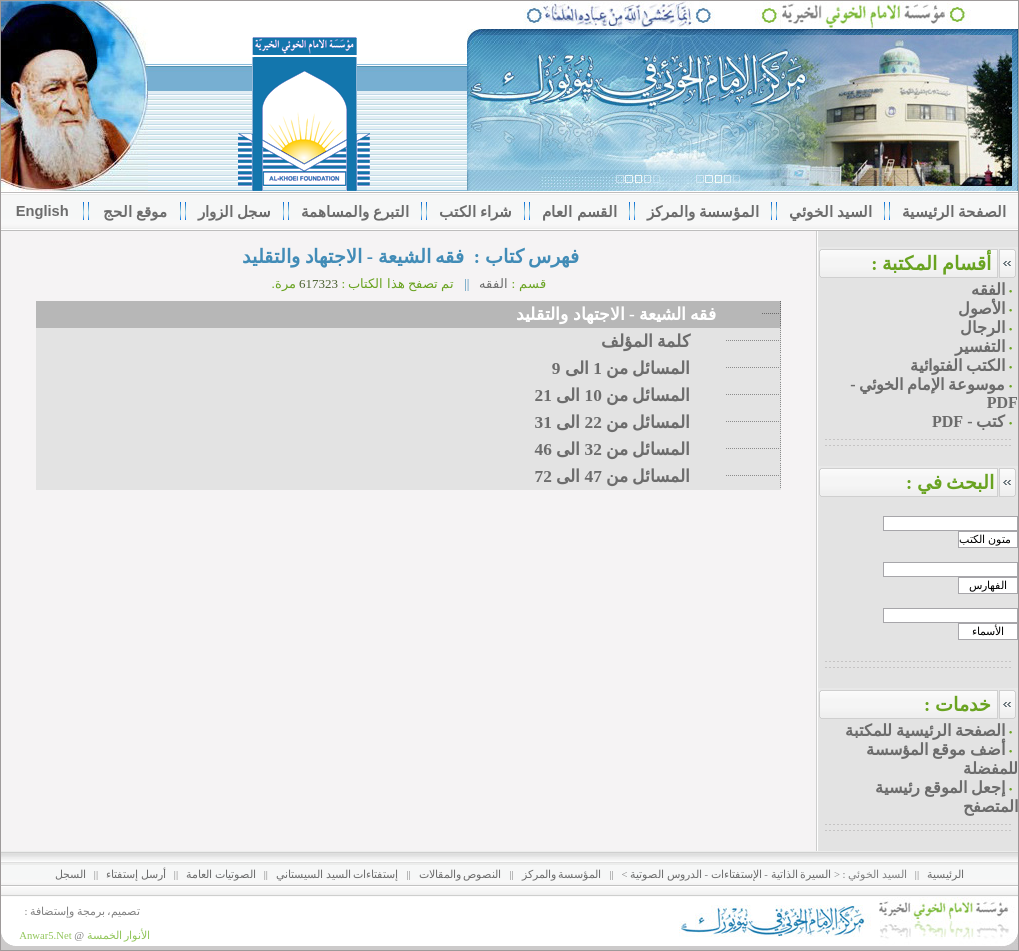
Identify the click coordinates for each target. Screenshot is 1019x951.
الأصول (981, 308)
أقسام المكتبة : (931, 263)
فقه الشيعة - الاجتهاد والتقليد (618, 314)
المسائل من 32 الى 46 (630, 449)
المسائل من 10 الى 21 (630, 395)
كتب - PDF (968, 421)
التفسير (980, 346)
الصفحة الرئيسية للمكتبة (925, 730)
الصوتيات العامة (221, 874)
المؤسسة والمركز (562, 874)
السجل (70, 874)
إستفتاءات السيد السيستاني (337, 874)
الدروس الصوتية (666, 874)
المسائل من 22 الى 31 (630, 422)
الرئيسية (945, 874)
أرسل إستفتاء (136, 874)
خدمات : (957, 704)
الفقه (493, 283)
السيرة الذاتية (801, 874)
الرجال (982, 327)
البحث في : (962, 482)
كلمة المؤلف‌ (663, 341)
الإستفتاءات (736, 874)
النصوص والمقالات (460, 874)
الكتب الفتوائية (957, 365)
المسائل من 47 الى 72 (630, 476)
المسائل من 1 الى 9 (638, 368)
